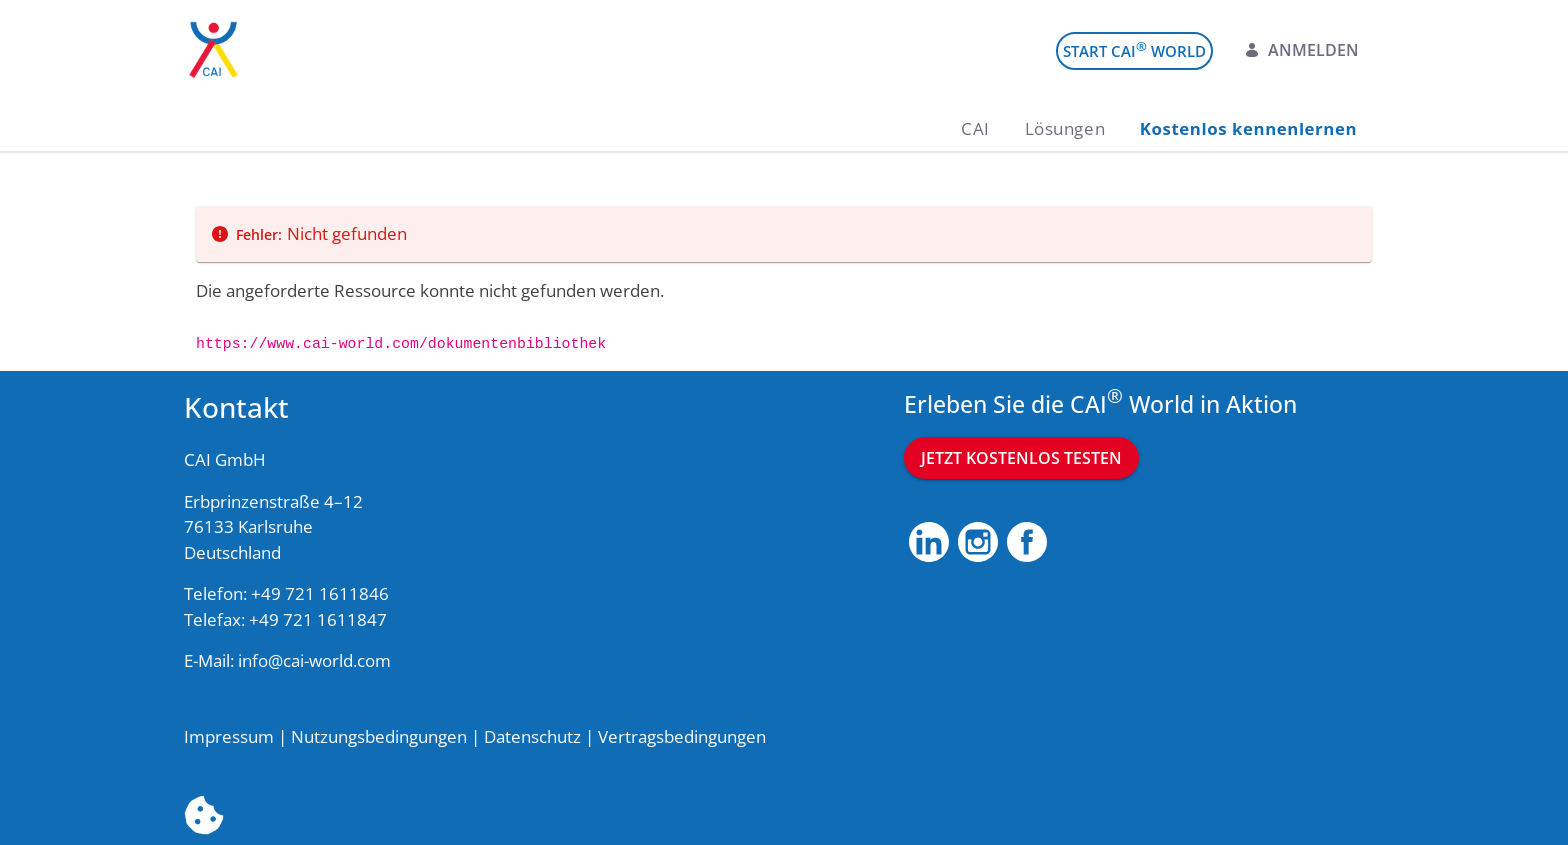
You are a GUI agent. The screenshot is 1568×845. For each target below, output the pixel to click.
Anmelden (1301, 50)
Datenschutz (532, 736)
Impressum (229, 736)
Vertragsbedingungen (682, 736)
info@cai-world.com (314, 660)
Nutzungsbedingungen (379, 736)
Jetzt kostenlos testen (1021, 458)
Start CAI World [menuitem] (1134, 49)
